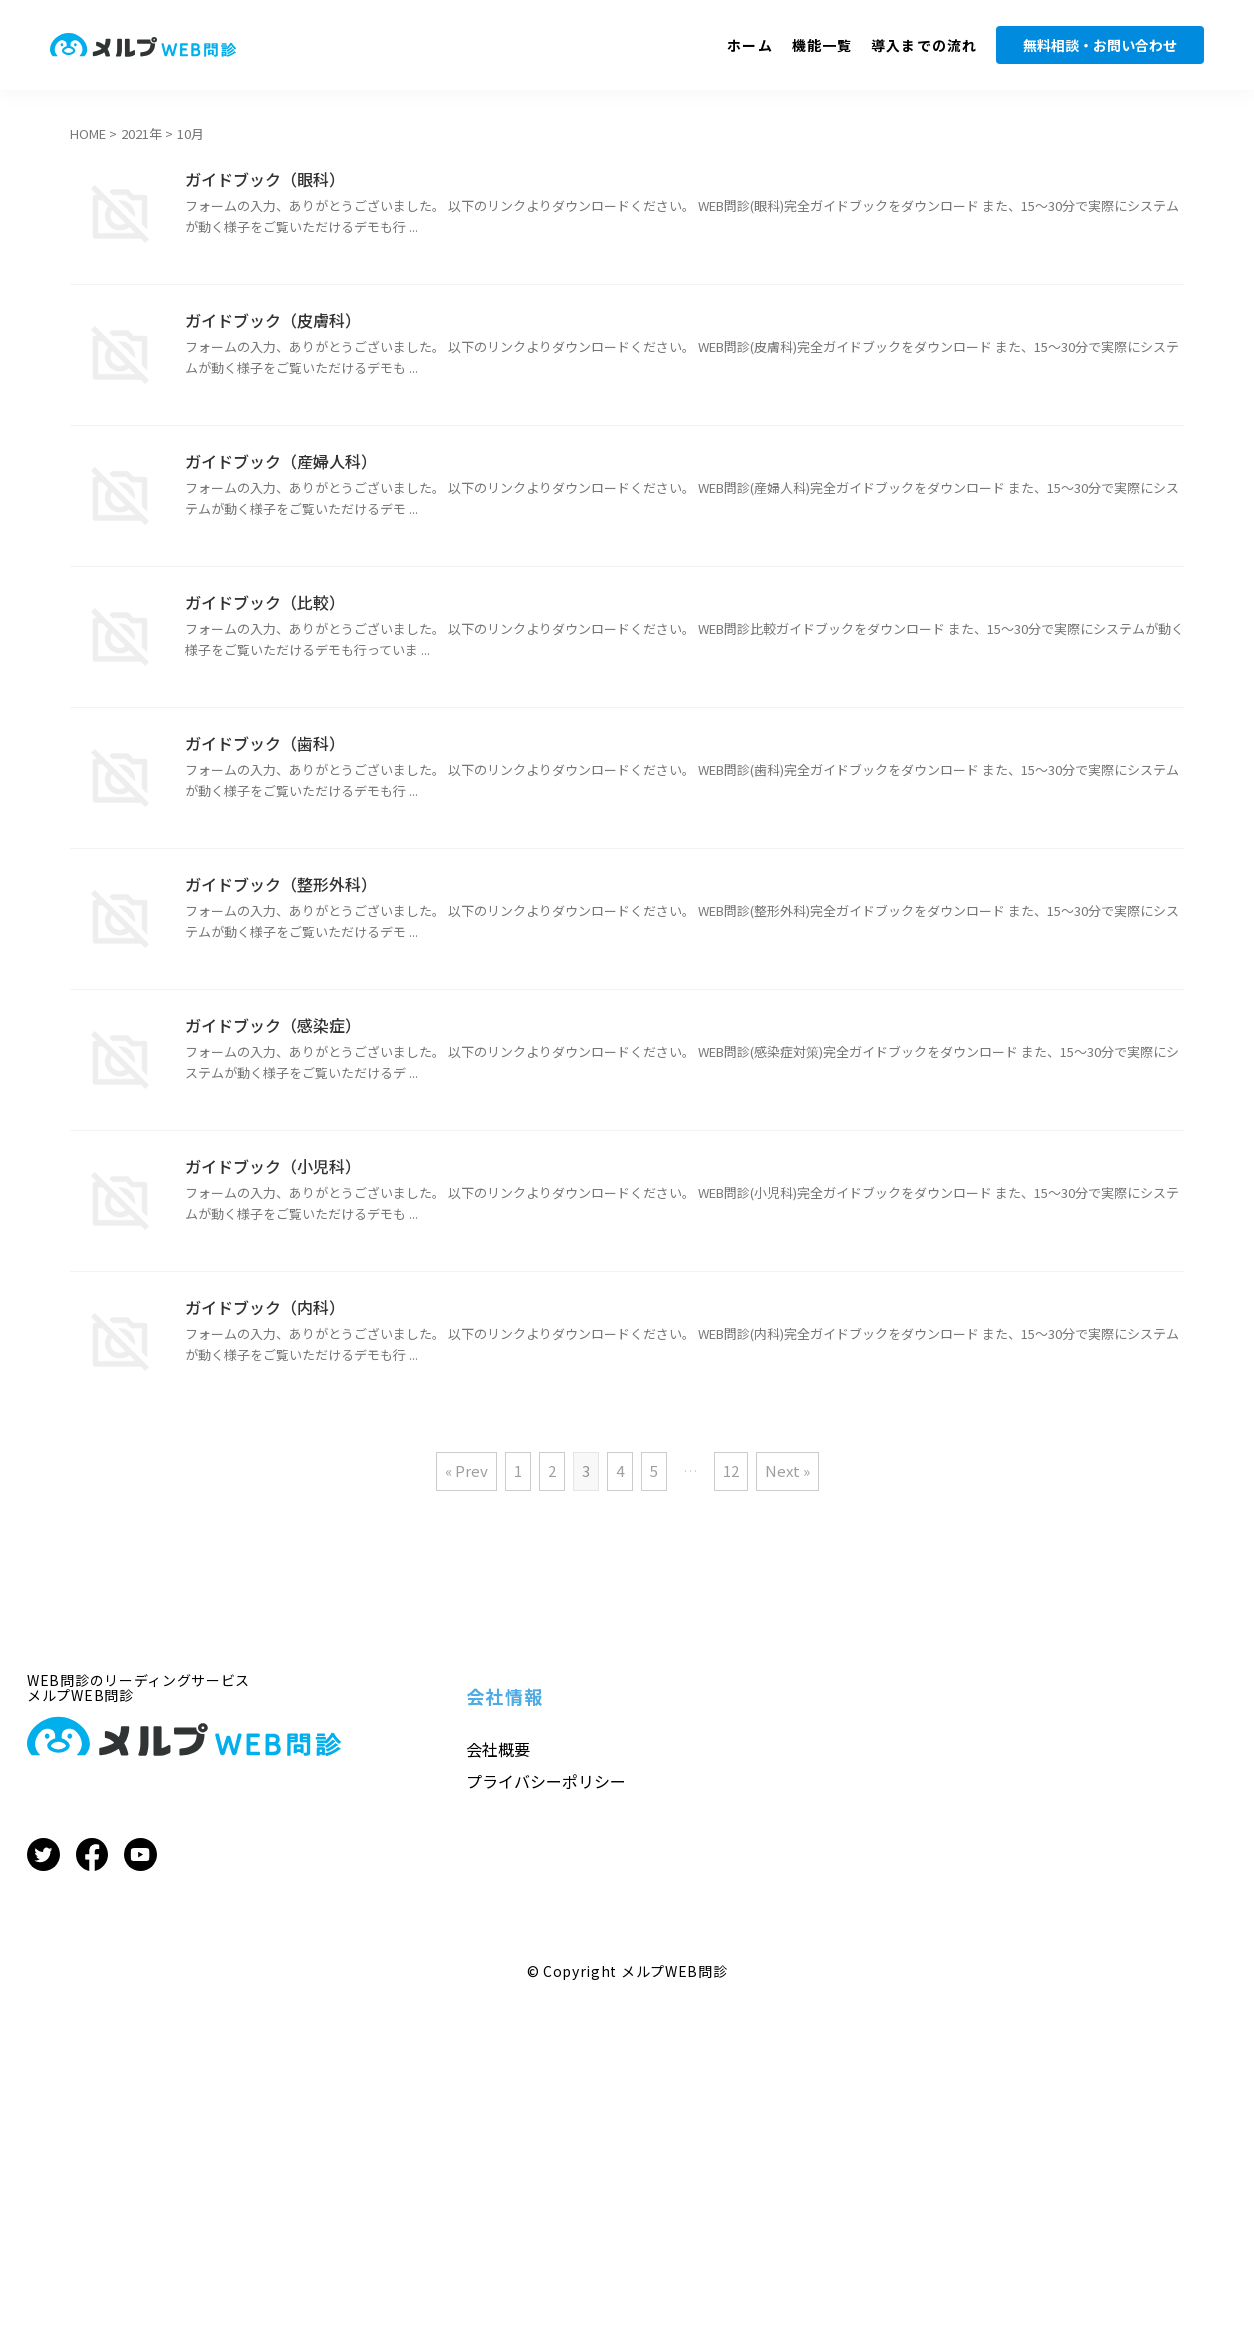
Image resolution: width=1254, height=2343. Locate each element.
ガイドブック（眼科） (265, 179)
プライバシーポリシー (546, 1781)
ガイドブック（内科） (265, 1307)
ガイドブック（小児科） (273, 1166)
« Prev (466, 1470)
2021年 (141, 133)
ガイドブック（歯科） (265, 743)
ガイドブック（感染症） (273, 1025)
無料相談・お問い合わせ (1100, 45)
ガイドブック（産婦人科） (281, 461)
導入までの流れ (924, 45)
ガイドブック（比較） (265, 602)
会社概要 (498, 1749)
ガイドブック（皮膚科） (273, 320)
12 (731, 1470)
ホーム (749, 45)
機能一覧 (822, 45)
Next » (787, 1470)
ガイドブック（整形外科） (281, 884)
